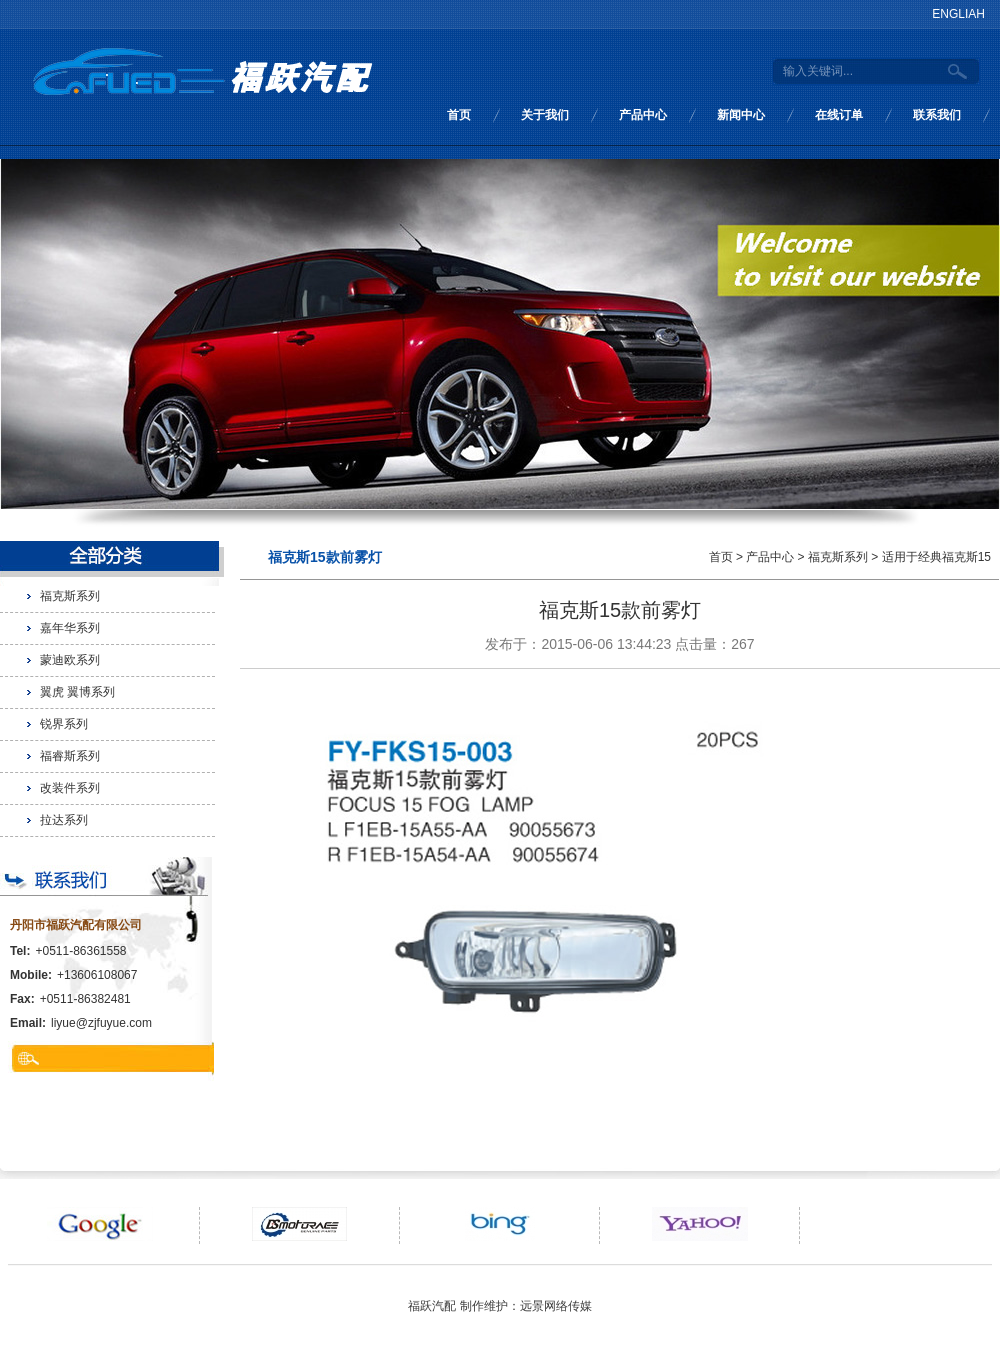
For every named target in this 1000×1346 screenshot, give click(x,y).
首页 (459, 115)
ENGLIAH (958, 14)
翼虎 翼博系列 (77, 692)
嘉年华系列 (70, 628)
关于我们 (545, 115)
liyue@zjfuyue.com (101, 1023)
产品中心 (643, 115)
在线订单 (839, 115)
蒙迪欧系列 (70, 660)
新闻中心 (741, 115)
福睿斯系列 (70, 756)
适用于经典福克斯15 (936, 557)
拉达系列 (64, 820)
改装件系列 (70, 788)
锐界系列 (64, 724)
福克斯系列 (70, 596)
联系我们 (937, 115)
